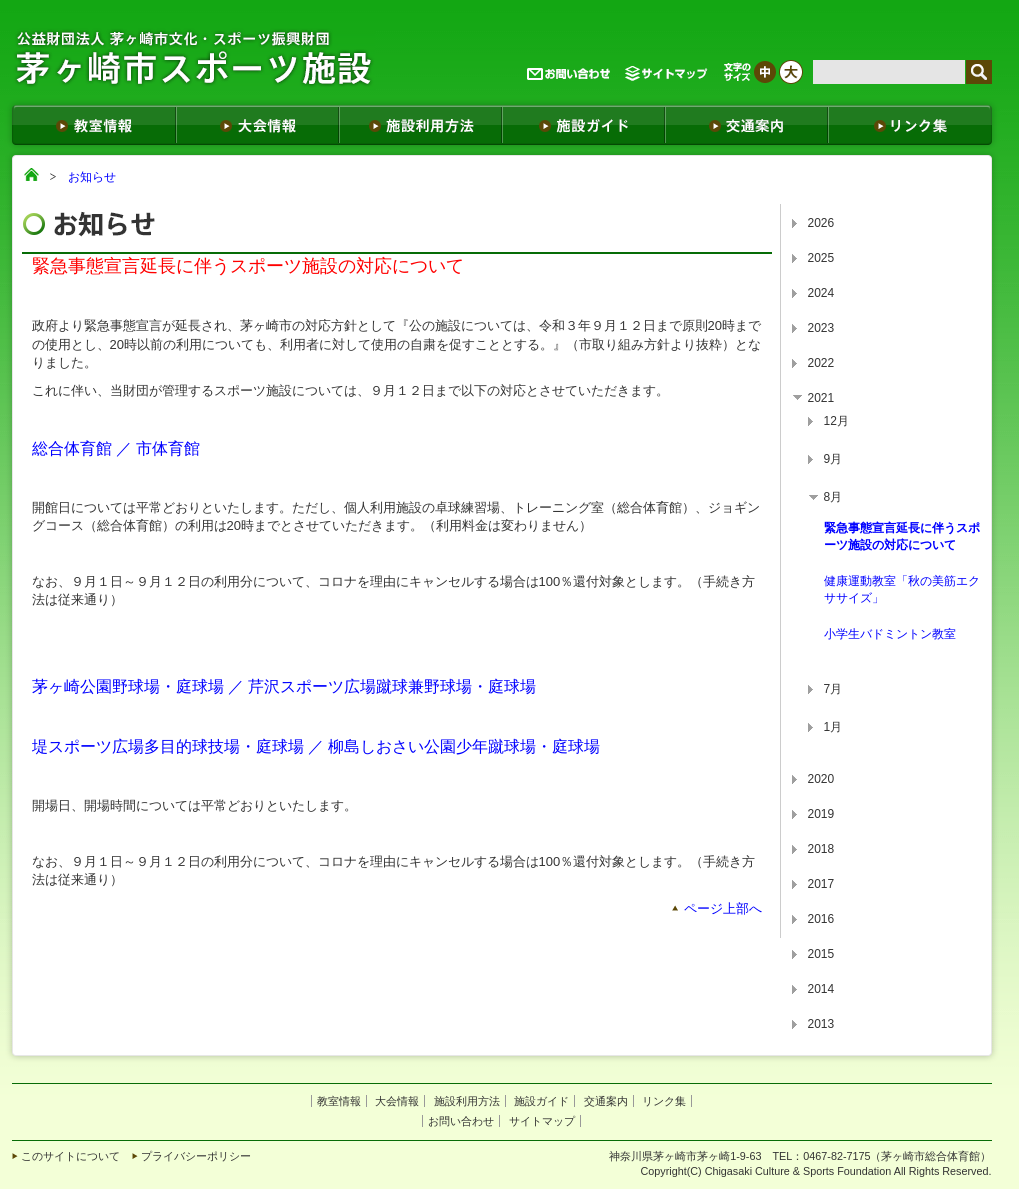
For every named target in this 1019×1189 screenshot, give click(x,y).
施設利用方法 (467, 1101)
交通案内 (606, 1101)
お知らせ (92, 177)
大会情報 (397, 1101)
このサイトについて (70, 1156)
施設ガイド (541, 1101)
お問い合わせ (461, 1121)
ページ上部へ (723, 908)
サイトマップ (542, 1121)
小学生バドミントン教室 (890, 634)
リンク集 (664, 1101)
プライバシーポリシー (196, 1156)
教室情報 (339, 1101)
